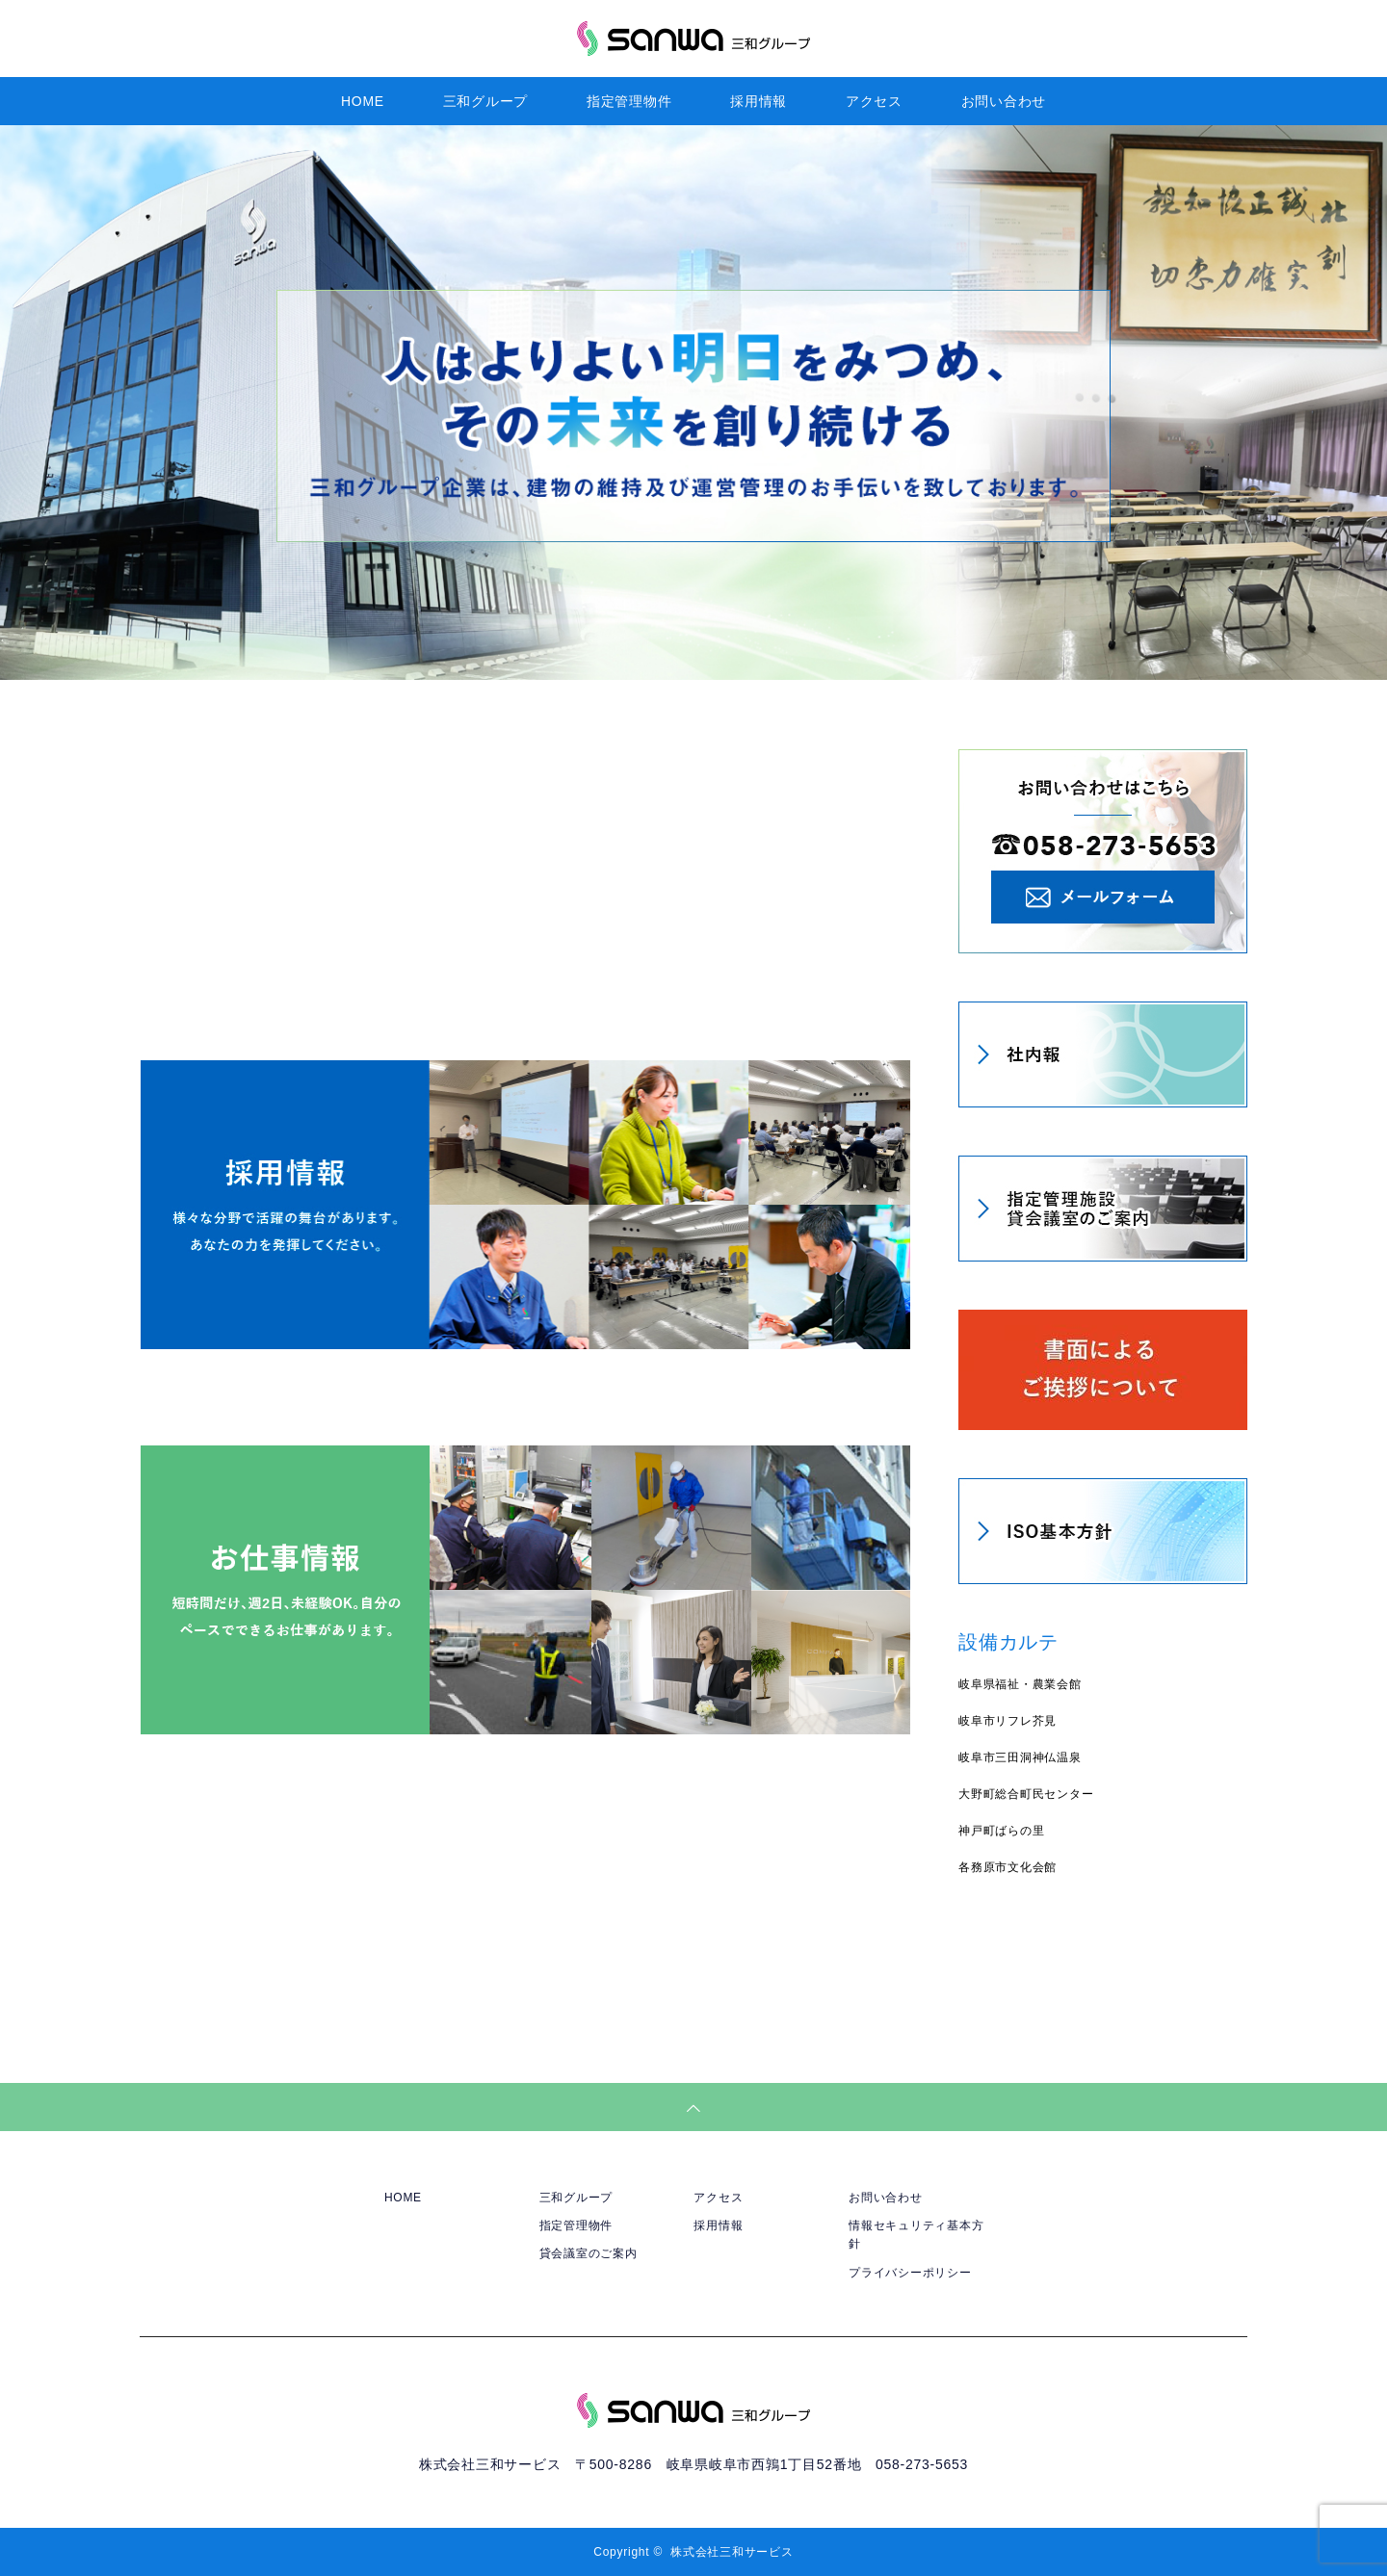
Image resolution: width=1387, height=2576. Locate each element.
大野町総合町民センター (1025, 1794)
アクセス (874, 101)
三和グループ (486, 101)
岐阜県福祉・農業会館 (1020, 1684)
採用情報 (758, 101)
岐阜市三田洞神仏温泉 (1020, 1757)
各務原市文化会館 (1007, 1867)
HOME (362, 101)
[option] (693, 402)
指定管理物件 (629, 101)
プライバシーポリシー (910, 2272)
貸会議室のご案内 (588, 2253)
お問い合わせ (1004, 101)
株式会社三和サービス (732, 2552)
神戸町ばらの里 (1001, 1830)
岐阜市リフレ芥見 (1007, 1721)
